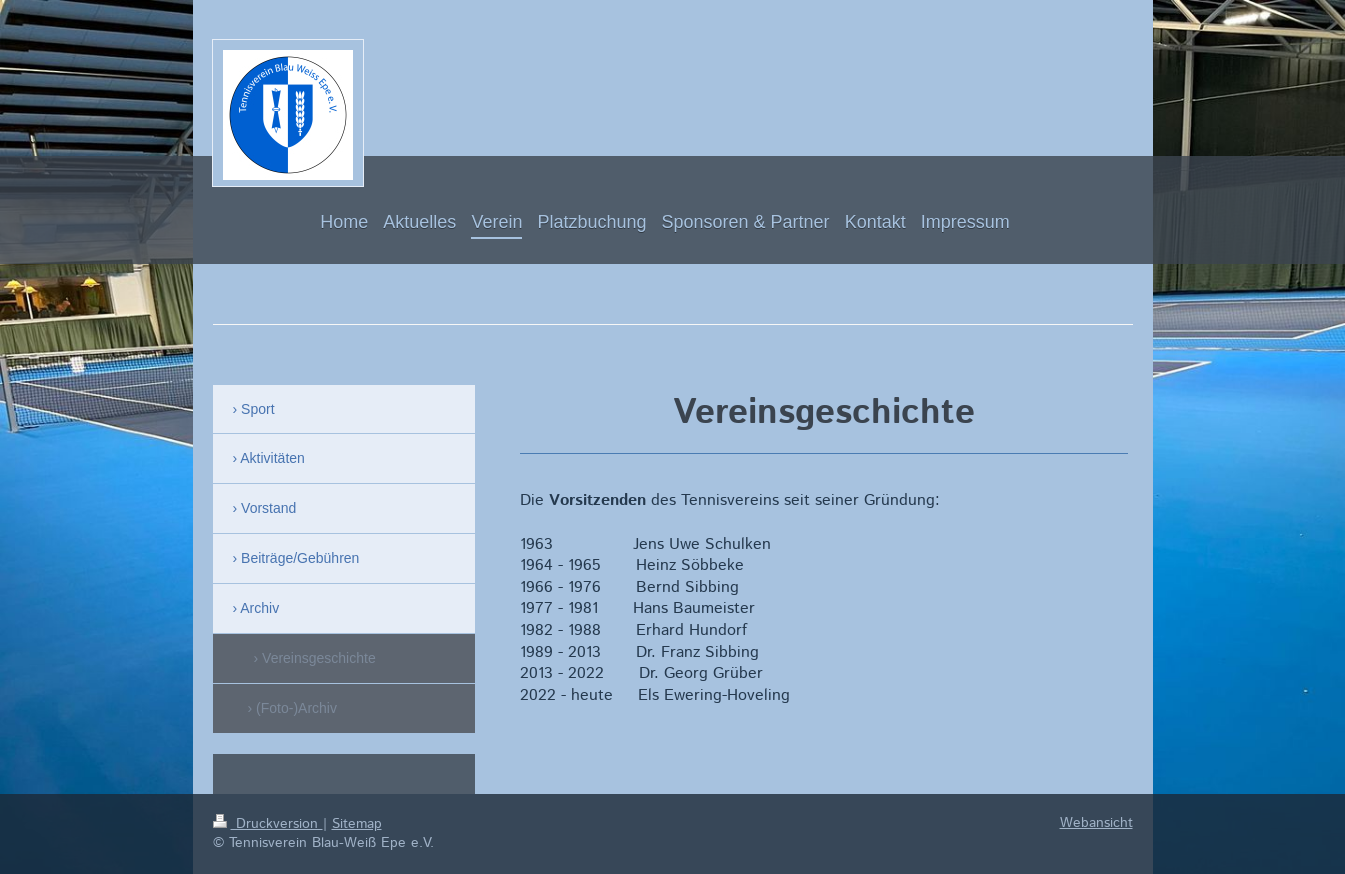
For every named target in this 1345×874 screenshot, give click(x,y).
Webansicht (1096, 823)
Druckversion (268, 824)
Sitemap (357, 824)
